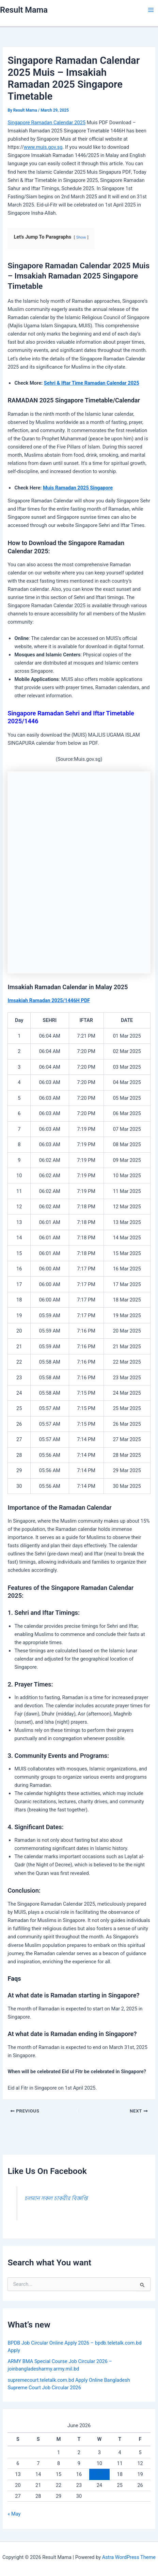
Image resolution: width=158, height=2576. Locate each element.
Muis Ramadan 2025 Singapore (78, 488)
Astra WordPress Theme (129, 2557)
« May (13, 2514)
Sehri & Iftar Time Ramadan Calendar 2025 (91, 383)
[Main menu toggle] (151, 10)
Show (81, 237)
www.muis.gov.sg (43, 147)
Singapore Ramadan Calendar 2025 (46, 122)
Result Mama (24, 10)
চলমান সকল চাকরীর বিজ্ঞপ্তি (56, 2198)
